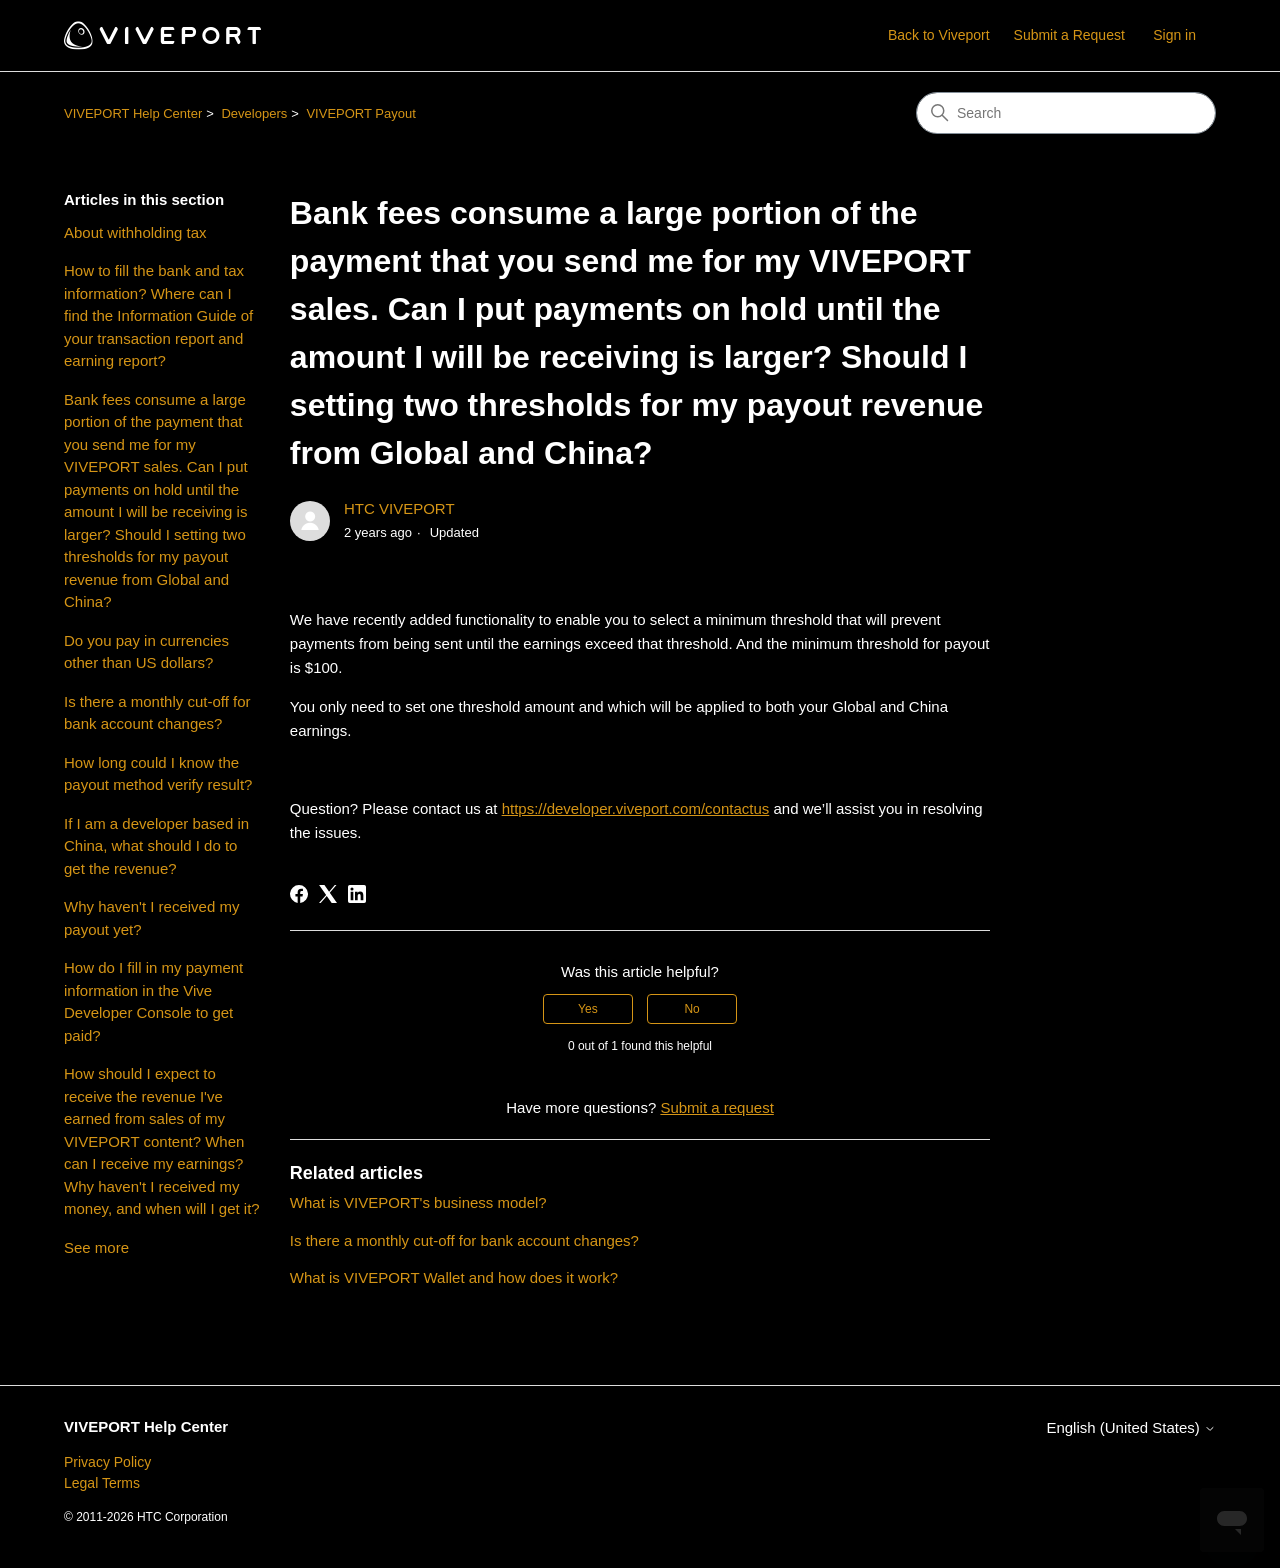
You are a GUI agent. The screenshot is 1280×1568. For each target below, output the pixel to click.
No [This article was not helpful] (691, 1009)
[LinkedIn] (357, 894)
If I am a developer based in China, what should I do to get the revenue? (156, 846)
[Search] (1066, 113)
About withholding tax (135, 232)
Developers (254, 113)
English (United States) (1131, 1427)
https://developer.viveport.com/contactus (636, 808)
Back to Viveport (939, 35)
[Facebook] (299, 894)
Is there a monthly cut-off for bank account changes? (157, 713)
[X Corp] (328, 894)
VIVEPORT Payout (360, 113)
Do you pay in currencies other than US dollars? (146, 652)
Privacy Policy (107, 1462)
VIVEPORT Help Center (133, 113)
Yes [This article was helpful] (588, 1009)
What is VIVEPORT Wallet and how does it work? (454, 1277)
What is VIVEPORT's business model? (418, 1202)
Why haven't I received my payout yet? (151, 918)
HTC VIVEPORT (399, 508)
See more (96, 1247)
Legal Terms (102, 1483)
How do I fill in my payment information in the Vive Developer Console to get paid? (153, 1001)
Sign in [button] (1174, 35)
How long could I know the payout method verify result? (158, 774)
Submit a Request (1069, 35)
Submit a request (716, 1107)
